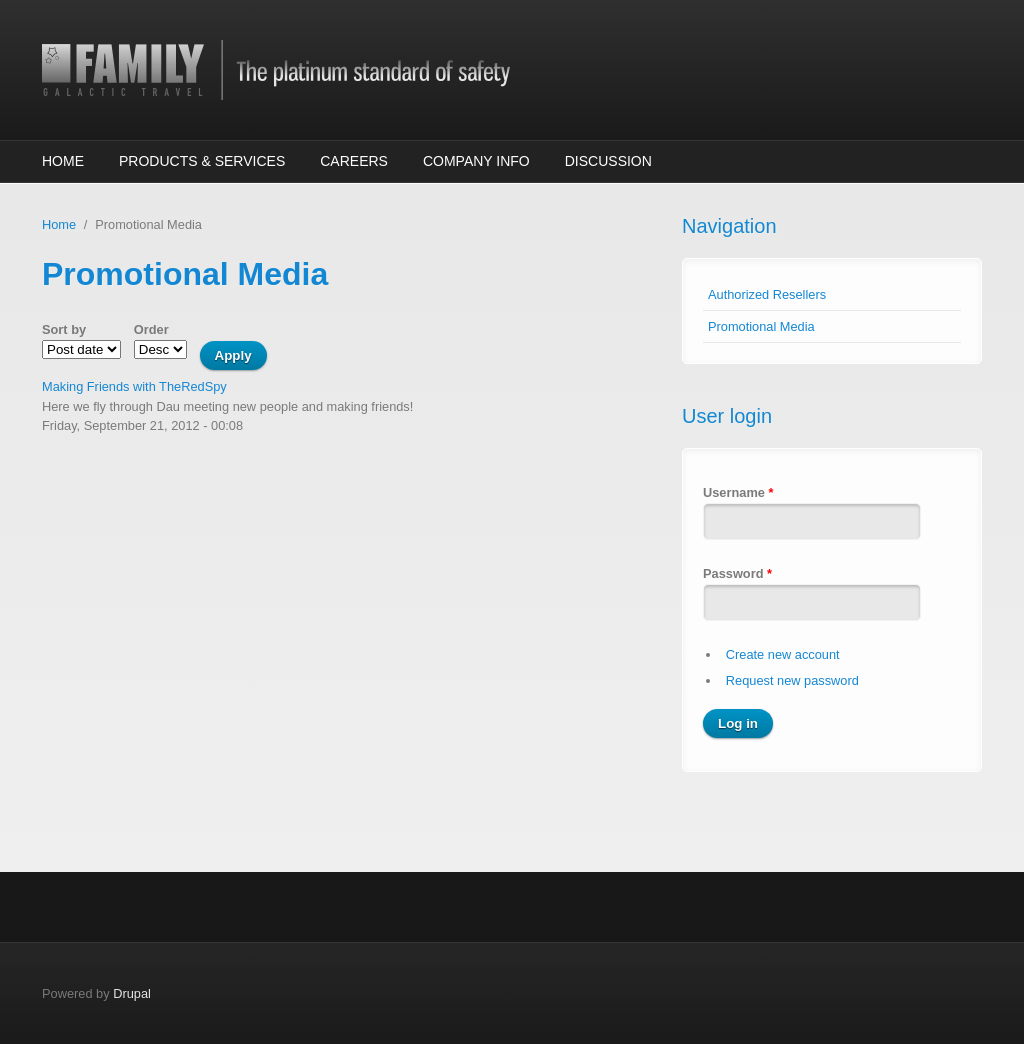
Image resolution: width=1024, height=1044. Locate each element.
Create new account (783, 654)
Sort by (64, 329)
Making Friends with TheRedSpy (134, 386)
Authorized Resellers (767, 294)
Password (737, 573)
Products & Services (202, 161)
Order (151, 329)
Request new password (792, 680)
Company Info (476, 161)
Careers (354, 161)
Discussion (608, 161)
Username (738, 492)
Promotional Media (761, 326)
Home (63, 161)
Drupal (132, 993)
